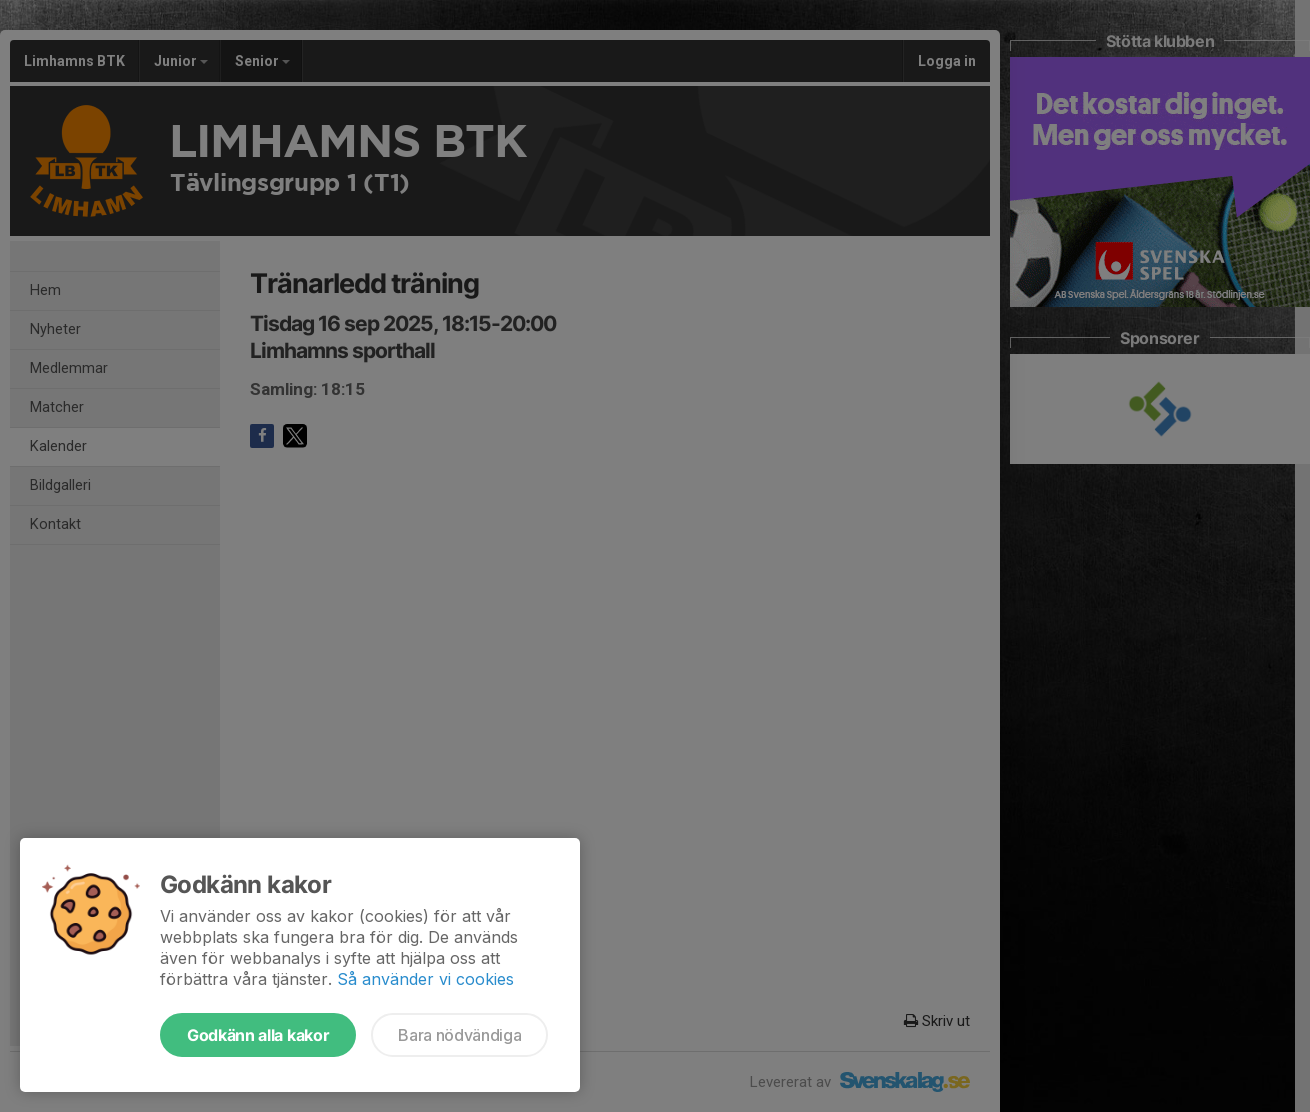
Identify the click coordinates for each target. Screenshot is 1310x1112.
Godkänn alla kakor (258, 1035)
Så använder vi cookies (425, 979)
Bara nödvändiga (459, 1035)
